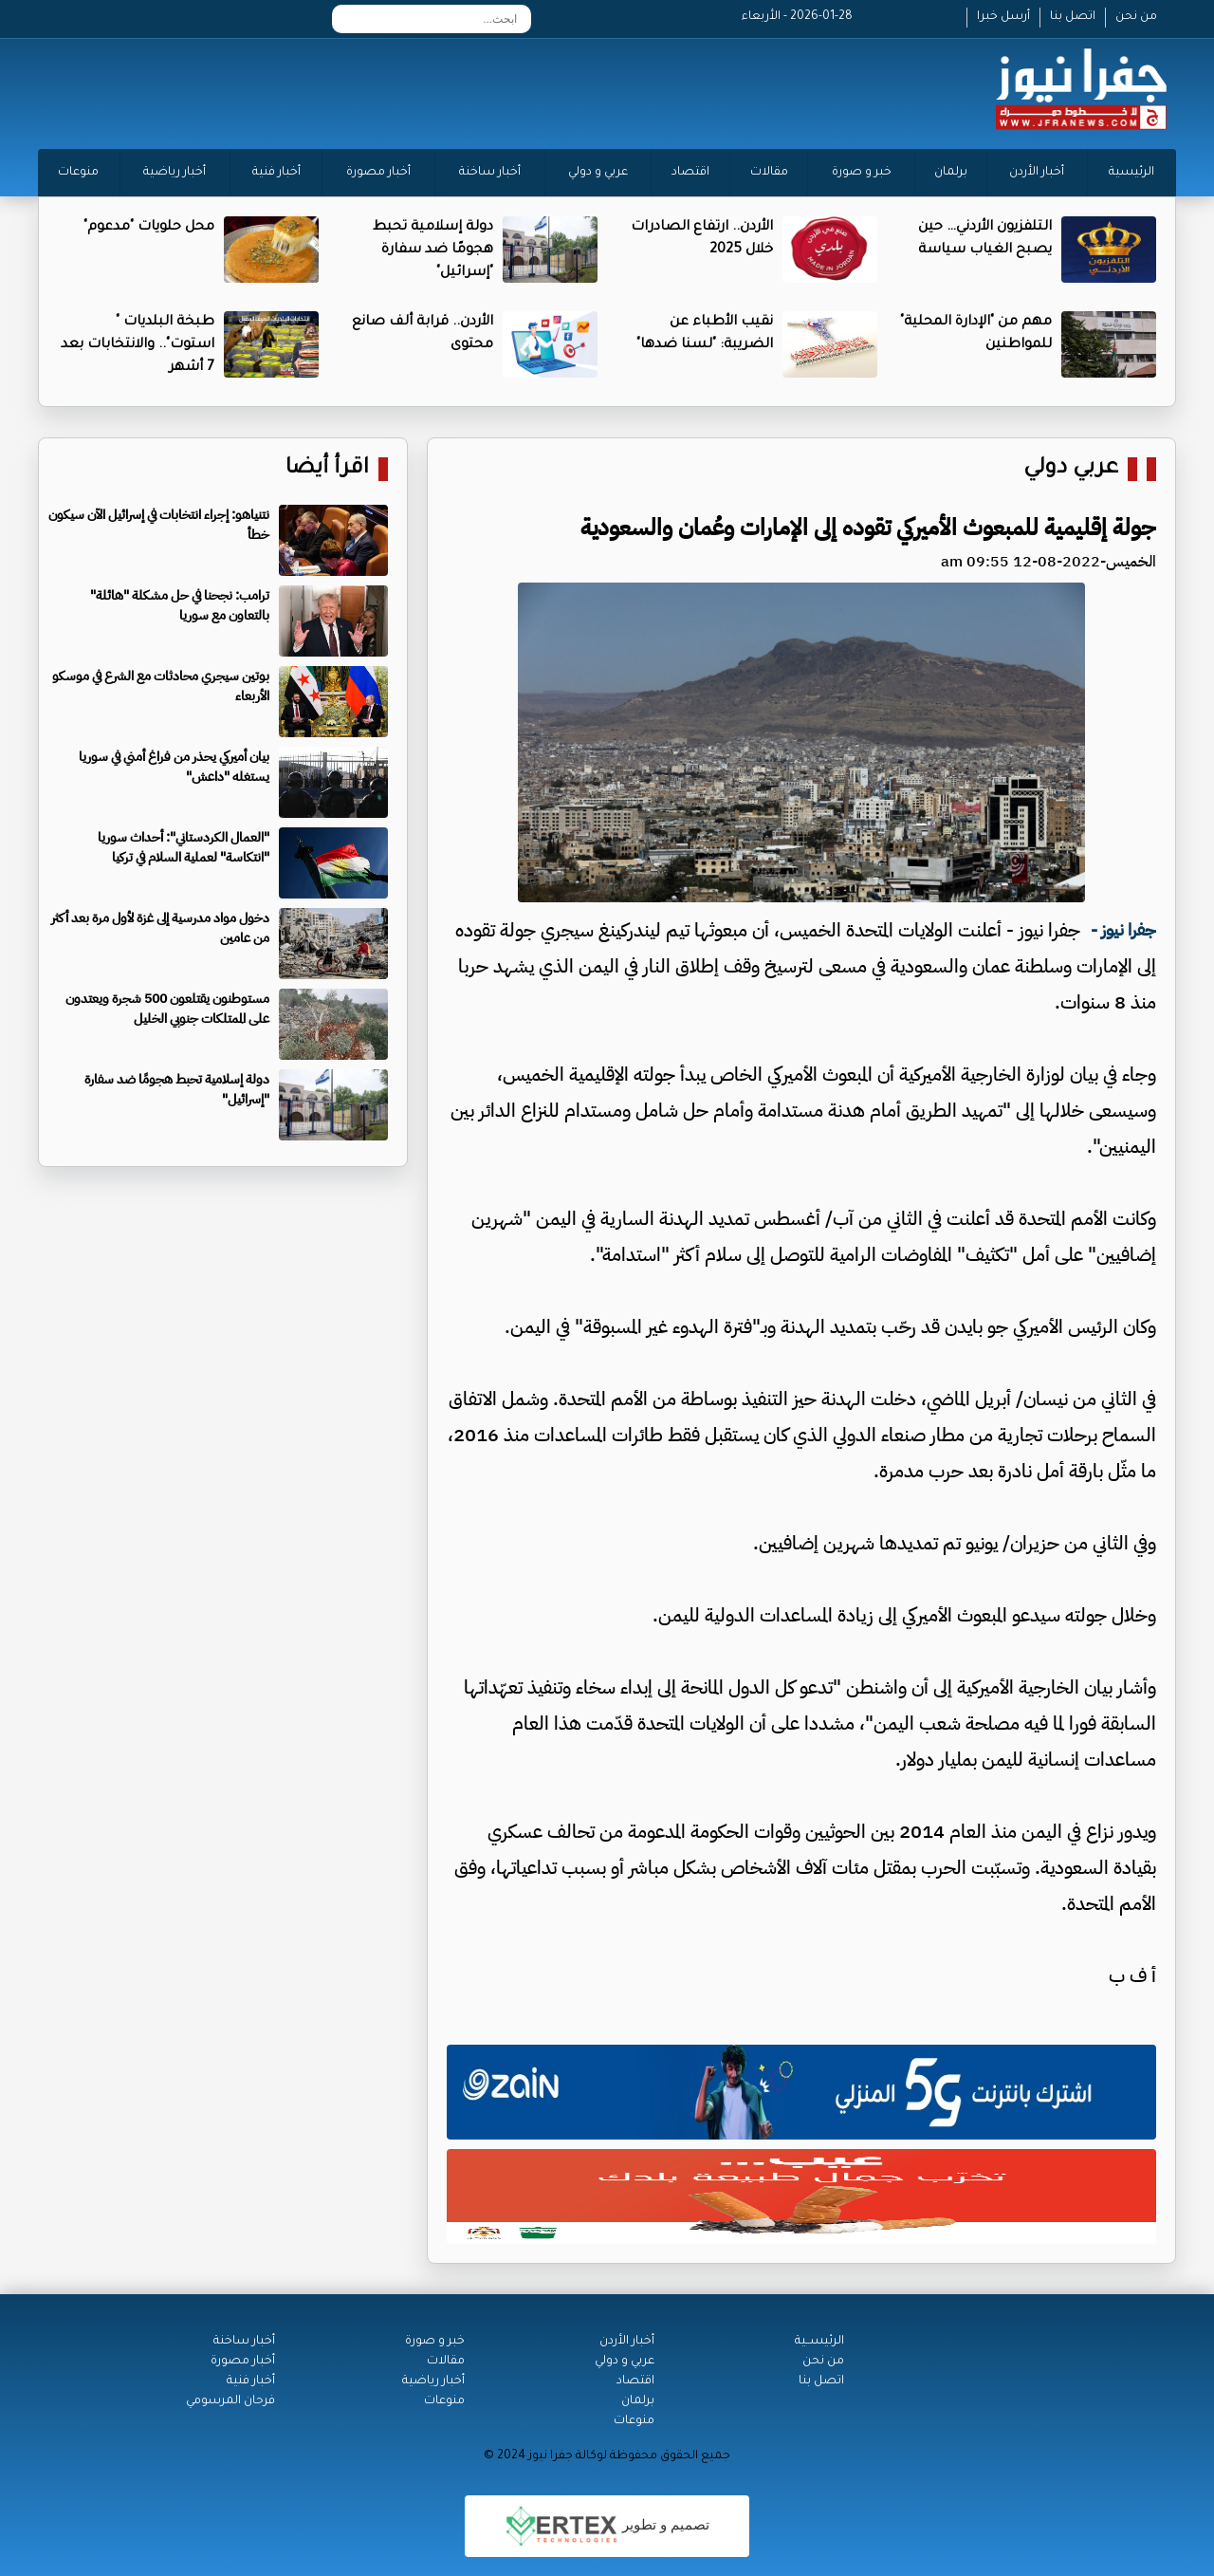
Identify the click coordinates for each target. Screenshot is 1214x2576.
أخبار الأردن (1036, 172)
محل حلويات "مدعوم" (148, 227)
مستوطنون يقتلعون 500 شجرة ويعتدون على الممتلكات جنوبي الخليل (167, 1009)
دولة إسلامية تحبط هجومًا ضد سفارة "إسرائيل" (433, 250)
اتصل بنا (1072, 17)
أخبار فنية (276, 172)
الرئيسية (1131, 172)
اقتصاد (690, 172)
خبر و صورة (862, 172)
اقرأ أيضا (327, 469)
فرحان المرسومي (230, 2401)
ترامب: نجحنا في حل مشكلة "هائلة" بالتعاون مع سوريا (179, 605)
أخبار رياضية (174, 172)
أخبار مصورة (378, 172)
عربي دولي (1070, 469)
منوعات (78, 172)
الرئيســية (819, 2341)
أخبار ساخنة (490, 172)
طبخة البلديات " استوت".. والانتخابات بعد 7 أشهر (137, 345)
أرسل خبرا (1003, 17)
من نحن (1136, 17)
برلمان (950, 172)
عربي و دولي (598, 172)
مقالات (769, 172)
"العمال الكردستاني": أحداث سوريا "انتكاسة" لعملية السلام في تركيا (183, 847)
